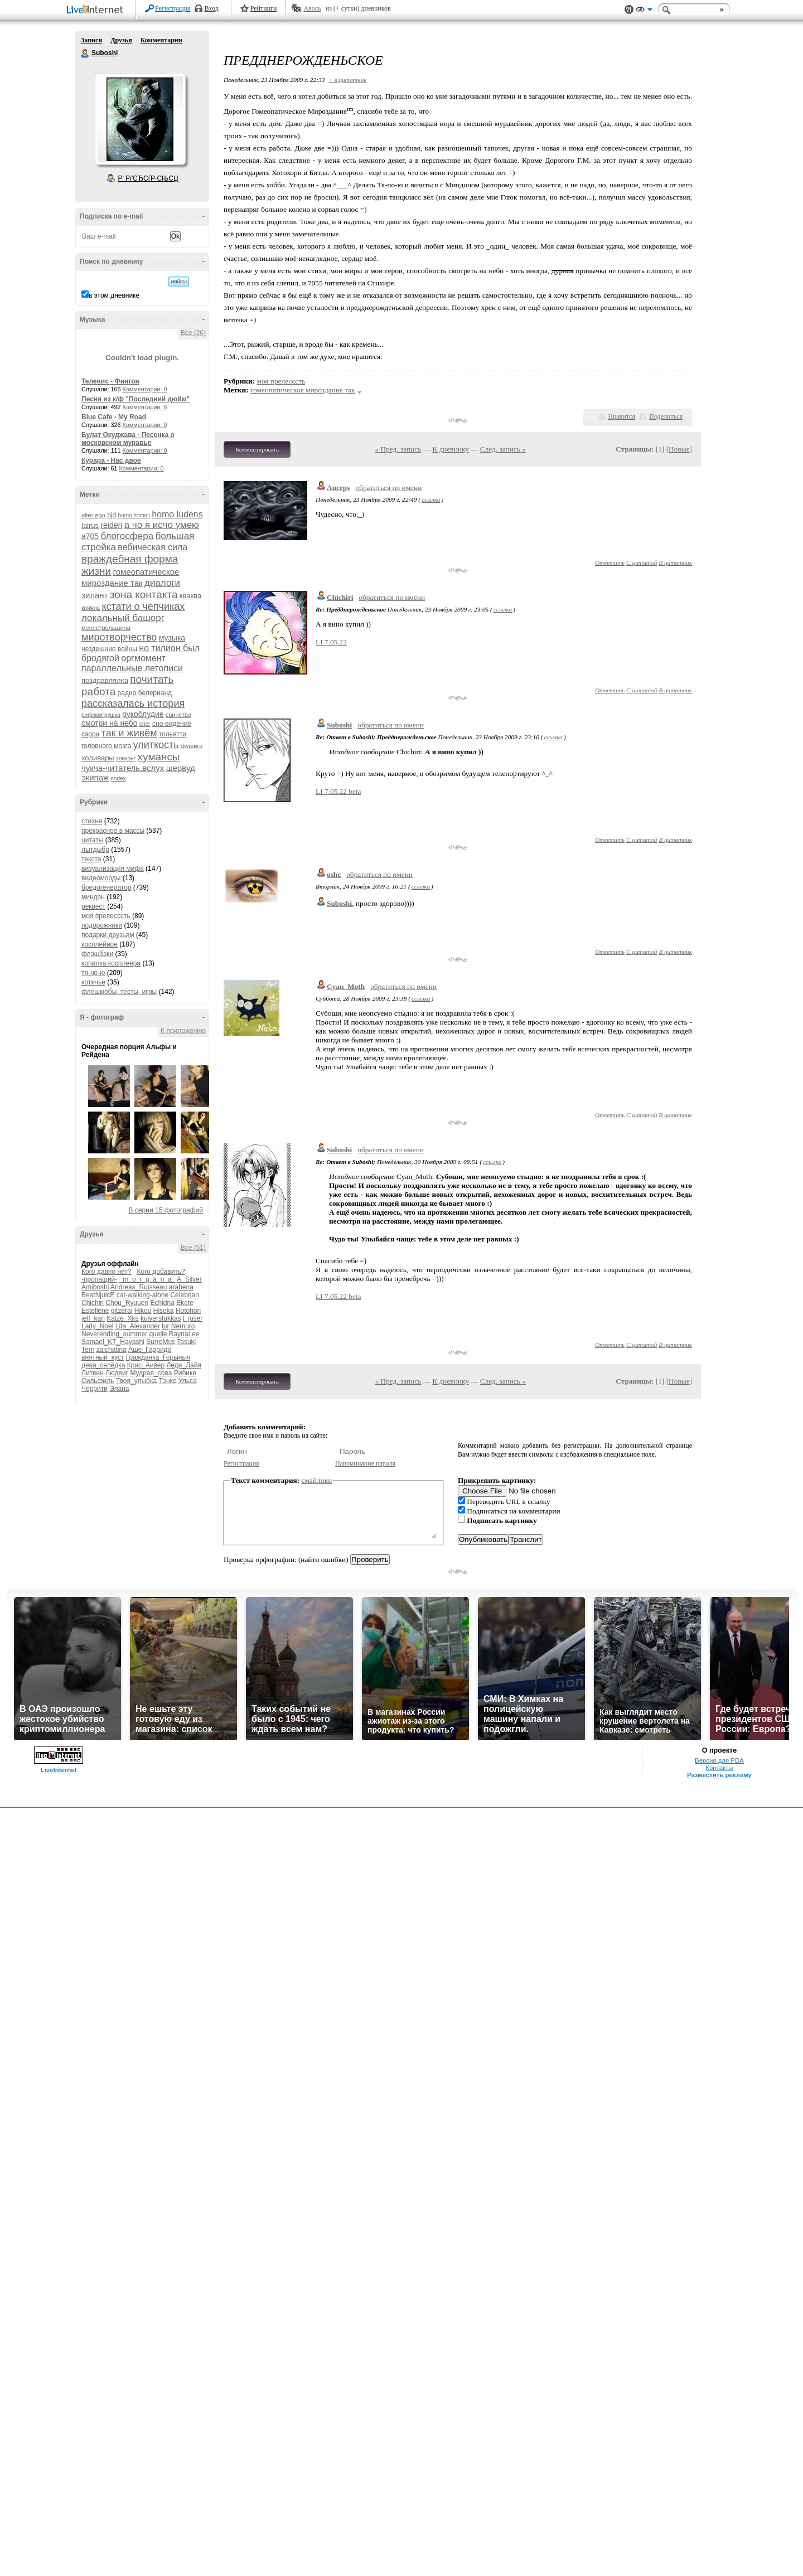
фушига (191, 746)
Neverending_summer (114, 1334)
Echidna (162, 1303)
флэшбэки (97, 954)
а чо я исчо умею (161, 525)
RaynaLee (184, 1334)
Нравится (621, 416)
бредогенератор (106, 887)
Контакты (719, 1767)
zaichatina (111, 1350)
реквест (93, 906)
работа (98, 691)
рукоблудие (143, 714)
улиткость (156, 744)
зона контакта (144, 594)
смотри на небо (109, 723)
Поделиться (666, 416)
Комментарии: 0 (145, 389)
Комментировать (257, 449)
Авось (312, 8)
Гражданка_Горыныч (158, 1357)
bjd (111, 515)
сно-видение (171, 723)
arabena (181, 1287)
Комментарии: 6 (145, 407)
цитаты (92, 840)
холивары (97, 758)
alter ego (93, 515)
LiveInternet (97, 10)
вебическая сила (152, 547)
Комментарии (161, 40)
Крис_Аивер (146, 1365)
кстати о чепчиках (143, 606)
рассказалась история (133, 703)
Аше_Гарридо (149, 1350)
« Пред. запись (398, 449)
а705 (90, 536)
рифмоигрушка (100, 715)
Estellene (95, 1310)
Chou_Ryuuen (126, 1303)
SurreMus (160, 1342)
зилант (94, 595)
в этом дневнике (114, 295)
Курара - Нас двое (111, 460)
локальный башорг (123, 618)
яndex (117, 778)
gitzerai (122, 1310)
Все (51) (193, 1247)
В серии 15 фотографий (166, 1210)
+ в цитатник (347, 79)
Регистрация (173, 8)
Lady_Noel (97, 1326)
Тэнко (167, 1381)
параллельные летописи (132, 668)
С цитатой (641, 562)
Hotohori (188, 1310)
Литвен (92, 1373)
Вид (644, 11)
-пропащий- (99, 1279)
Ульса (187, 1381)
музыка (172, 637)
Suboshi (85, 53)
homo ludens (177, 514)
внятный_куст (102, 1357)
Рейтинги (263, 8)
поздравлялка (104, 680)
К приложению (183, 1031)
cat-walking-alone (142, 1295)
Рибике (185, 1373)
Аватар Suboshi (140, 119)
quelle (158, 1334)
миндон (93, 897)
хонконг (126, 758)
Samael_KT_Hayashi (112, 1342)
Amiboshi (95, 1287)
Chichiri (92, 1303)
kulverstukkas (161, 1318)
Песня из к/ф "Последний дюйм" (135, 399)
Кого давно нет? (106, 1271)
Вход (212, 8)
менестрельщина (105, 627)
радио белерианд (145, 693)
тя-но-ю (93, 973)
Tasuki (186, 1342)
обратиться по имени (388, 487)
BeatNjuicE (97, 1295)
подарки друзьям (107, 935)
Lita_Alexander (137, 1326)
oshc (334, 874)
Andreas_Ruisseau (138, 1287)
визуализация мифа (112, 868)
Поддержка (629, 9)
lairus (90, 525)
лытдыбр (95, 849)
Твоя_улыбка (136, 1381)
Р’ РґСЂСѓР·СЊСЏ (148, 178)
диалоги (162, 583)
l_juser (192, 1318)
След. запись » (503, 449)
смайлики (317, 1480)
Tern (87, 1350)
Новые (679, 449)
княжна (90, 608)
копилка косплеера (111, 963)
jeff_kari (93, 1318)
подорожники (101, 925)
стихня (91, 821)
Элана (119, 1389)
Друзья (121, 40)
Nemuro (183, 1326)
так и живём (129, 733)
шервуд (180, 768)
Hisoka (163, 1310)
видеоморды (100, 878)
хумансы (159, 757)
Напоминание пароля (365, 1463)
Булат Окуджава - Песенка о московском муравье (128, 439)
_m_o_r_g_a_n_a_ (147, 1279)
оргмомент (143, 658)
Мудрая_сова (151, 1373)
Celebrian (184, 1295)
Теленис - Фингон (110, 381)
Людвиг (116, 1373)
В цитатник (675, 562)
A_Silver (189, 1279)
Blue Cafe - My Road (113, 417)
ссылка (431, 499)
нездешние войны (109, 649)
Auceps (338, 487)
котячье (93, 982)
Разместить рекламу (719, 1775)
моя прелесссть (105, 916)
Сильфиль (97, 1381)
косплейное (99, 944)
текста (91, 859)
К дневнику (450, 449)
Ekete (185, 1303)
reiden (111, 525)
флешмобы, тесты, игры (119, 992)
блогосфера (127, 536)
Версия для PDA (719, 1760)
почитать (151, 679)
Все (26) (193, 333)
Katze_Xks (122, 1318)
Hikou (143, 1310)
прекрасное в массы (112, 831)
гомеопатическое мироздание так (302, 390)
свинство (178, 714)
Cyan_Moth (346, 986)
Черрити (94, 1389)
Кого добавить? (161, 1271)
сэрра (90, 734)
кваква (190, 595)
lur (165, 1326)
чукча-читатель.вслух (122, 768)
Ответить (610, 562)
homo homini (134, 515)
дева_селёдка (103, 1365)
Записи (91, 40)
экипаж (95, 777)
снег (145, 724)
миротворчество (119, 637)
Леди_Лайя (183, 1365)
